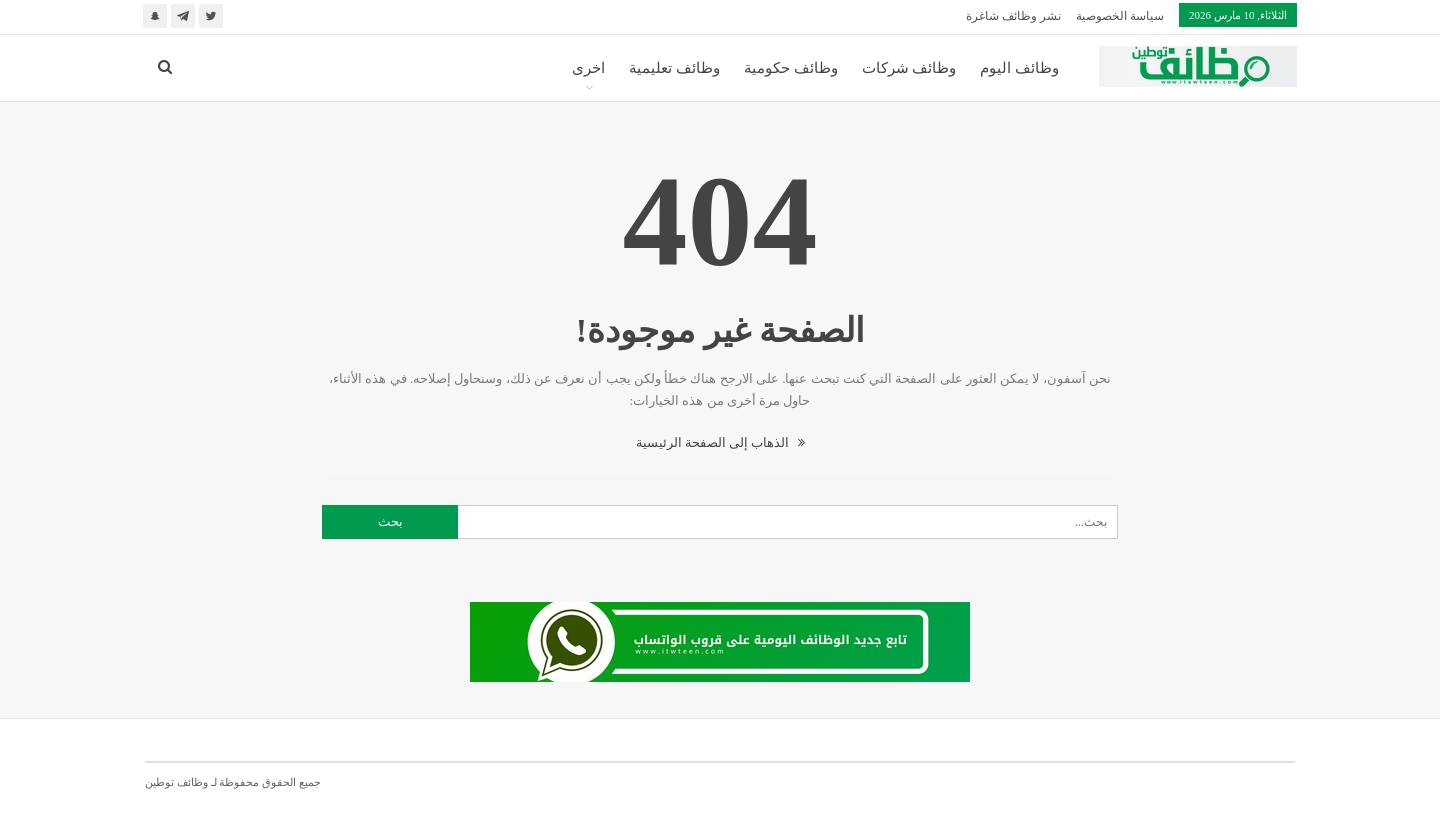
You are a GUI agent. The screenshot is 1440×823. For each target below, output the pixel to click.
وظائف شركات (909, 68)
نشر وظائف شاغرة (1013, 16)
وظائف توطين (176, 782)
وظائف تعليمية (674, 68)
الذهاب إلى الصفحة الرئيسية (720, 442)
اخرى (588, 68)
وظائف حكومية (791, 68)
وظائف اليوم (1019, 68)
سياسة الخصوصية (1120, 16)
